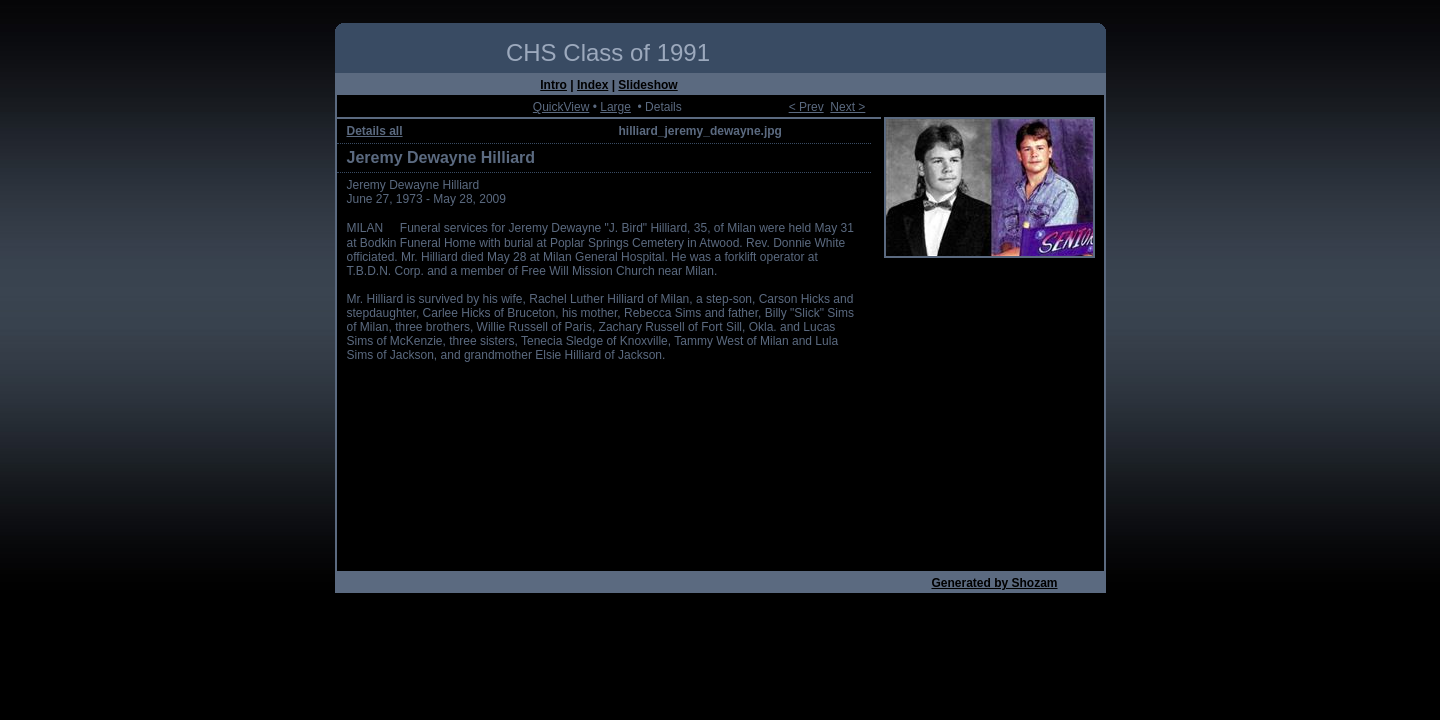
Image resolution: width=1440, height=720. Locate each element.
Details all (375, 131)
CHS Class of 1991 (608, 52)
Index (592, 85)
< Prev (806, 107)
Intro (553, 85)
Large (615, 107)
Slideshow (647, 85)
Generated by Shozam (994, 583)
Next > (847, 107)
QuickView (561, 107)
